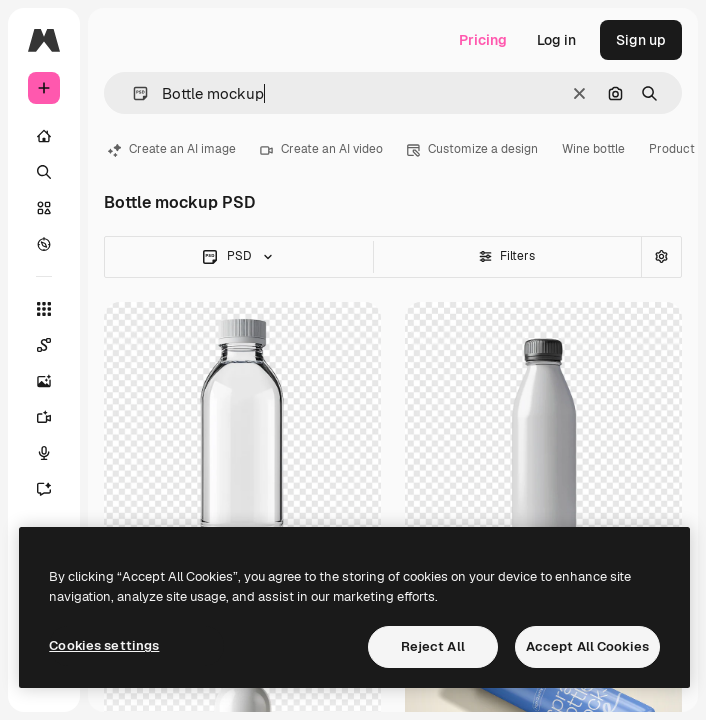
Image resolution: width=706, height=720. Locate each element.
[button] (132, 93)
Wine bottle (593, 149)
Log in (556, 40)
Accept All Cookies (587, 646)
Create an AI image (172, 149)
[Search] (44, 172)
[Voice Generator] (54, 453)
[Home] (44, 136)
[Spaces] (54, 345)
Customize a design (472, 149)
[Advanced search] (661, 257)
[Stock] (44, 208)
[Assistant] (54, 489)
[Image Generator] (54, 381)
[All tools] (44, 309)
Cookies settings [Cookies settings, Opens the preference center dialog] (104, 645)
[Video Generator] (54, 417)
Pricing (483, 40)
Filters (507, 256)
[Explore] (44, 244)
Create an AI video (321, 149)
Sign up (641, 40)
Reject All (433, 646)
